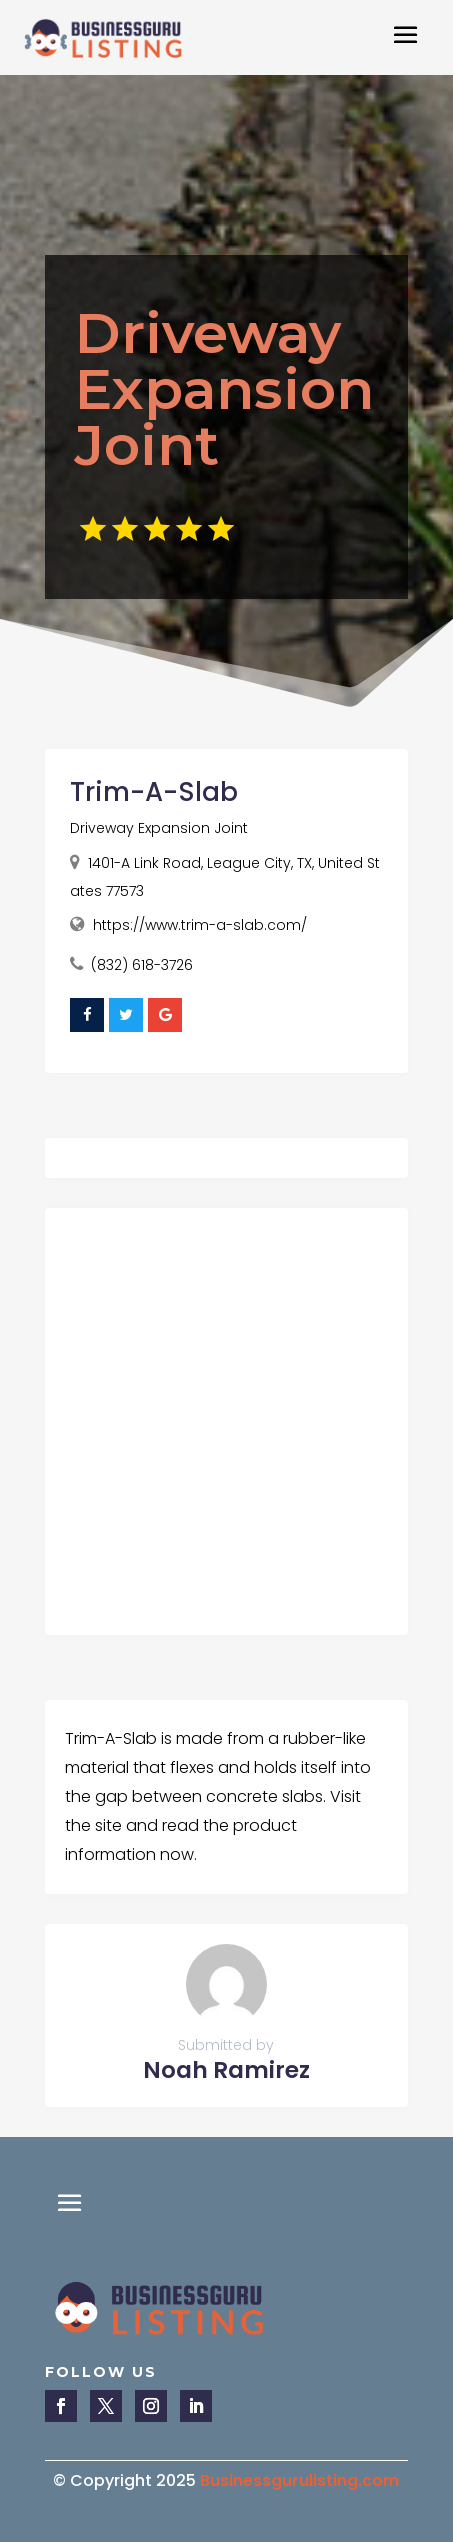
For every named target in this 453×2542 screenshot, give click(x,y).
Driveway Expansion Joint (159, 828)
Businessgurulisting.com (299, 2480)
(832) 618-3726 (142, 965)
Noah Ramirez (226, 2070)
